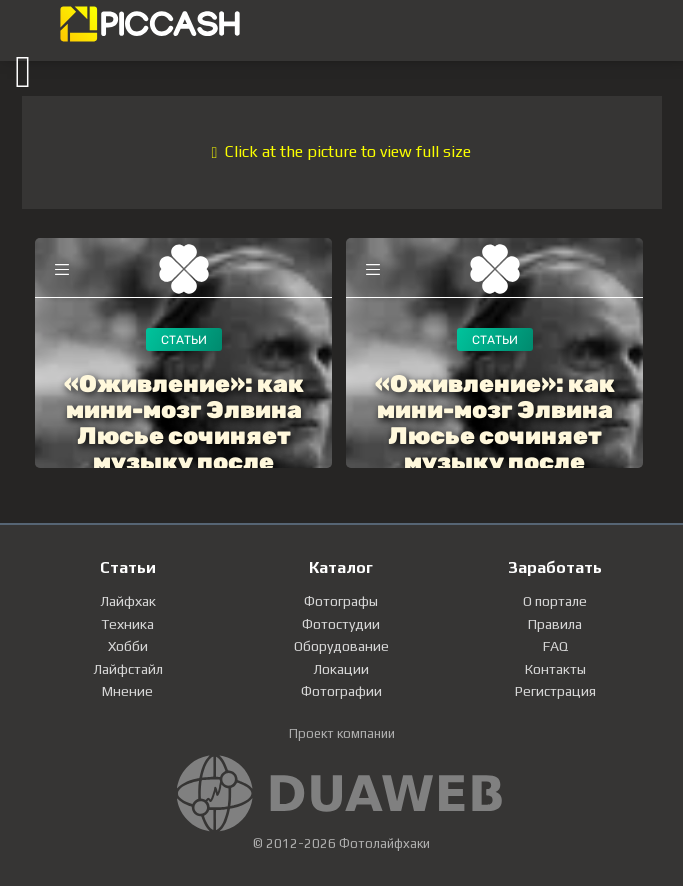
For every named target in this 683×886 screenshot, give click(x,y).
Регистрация (555, 691)
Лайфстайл (128, 669)
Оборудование (341, 646)
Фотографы (341, 601)
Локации (341, 669)
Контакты (555, 669)
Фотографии (341, 691)
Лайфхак (128, 601)
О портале (555, 601)
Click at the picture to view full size (342, 151)
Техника (127, 624)
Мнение (127, 691)
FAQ (555, 646)
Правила (555, 624)
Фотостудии (341, 624)
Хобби (128, 646)
